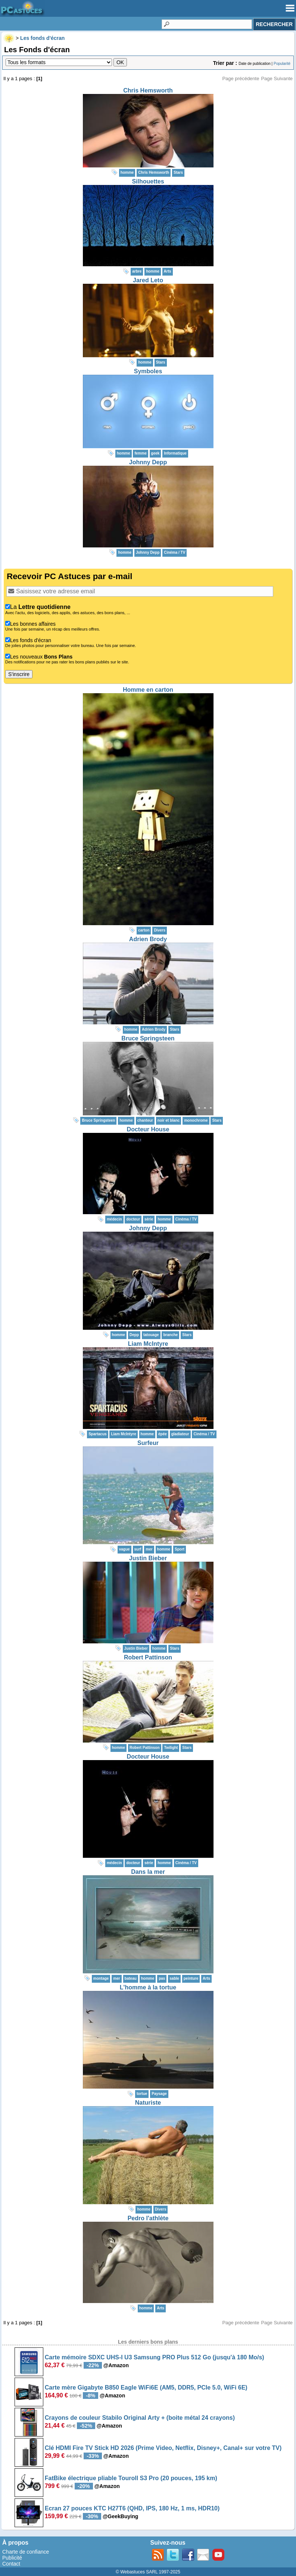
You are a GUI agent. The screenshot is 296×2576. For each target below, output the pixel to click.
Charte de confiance (25, 2552)
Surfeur (148, 1443)
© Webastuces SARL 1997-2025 (148, 2572)
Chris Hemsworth (147, 90)
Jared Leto (148, 280)
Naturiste (148, 2102)
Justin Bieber (148, 1558)
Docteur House (148, 1129)
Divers (159, 930)
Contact (11, 2564)
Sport (179, 1549)
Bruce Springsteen (147, 1038)
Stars (178, 172)
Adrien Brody (148, 939)
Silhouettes (148, 181)
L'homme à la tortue (148, 1987)
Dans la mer (148, 1872)
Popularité (282, 64)
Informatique (175, 453)
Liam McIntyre (148, 1344)
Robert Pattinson (148, 1657)
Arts (167, 271)
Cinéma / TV (174, 552)
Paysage (159, 2094)
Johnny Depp (148, 462)
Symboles (148, 371)
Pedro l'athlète (148, 2218)
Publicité (12, 2558)
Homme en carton (148, 690)
